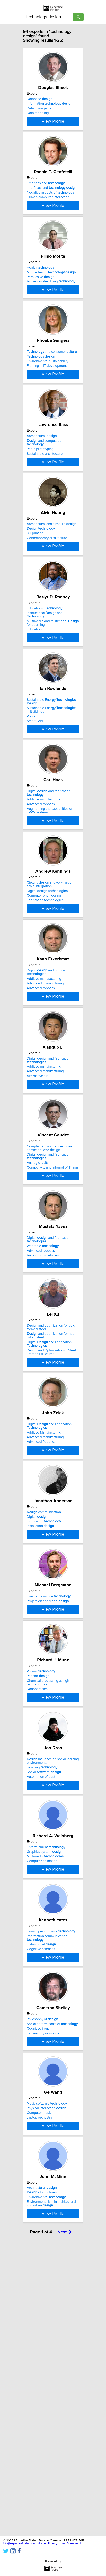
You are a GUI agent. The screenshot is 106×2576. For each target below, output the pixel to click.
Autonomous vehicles (43, 1398)
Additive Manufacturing (44, 1586)
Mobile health (51, 301)
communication (44, 1677)
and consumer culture (52, 395)
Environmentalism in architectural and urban (51, 2481)
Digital (47, 995)
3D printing (35, 601)
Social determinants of (52, 2273)
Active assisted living (51, 310)
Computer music (39, 2377)
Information (49, 103)
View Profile (53, 135)
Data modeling (38, 113)
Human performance (51, 2170)
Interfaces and (51, 202)
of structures (42, 2470)
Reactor (38, 1879)
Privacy (52, 2543)
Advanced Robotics (41, 1596)
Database (39, 99)
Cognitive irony (38, 2278)
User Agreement (70, 2543)
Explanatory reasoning (43, 2283)
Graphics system (44, 2076)
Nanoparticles (37, 1892)
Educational (44, 691)
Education (34, 712)
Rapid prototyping (40, 506)
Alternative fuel (38, 1201)
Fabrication (44, 1686)
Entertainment (46, 2071)
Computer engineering (44, 999)
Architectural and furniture (51, 592)
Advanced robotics (41, 901)
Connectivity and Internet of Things (53, 1303)
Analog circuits (38, 1299)
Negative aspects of (50, 207)
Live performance (48, 1775)
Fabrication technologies (45, 1004)
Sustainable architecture (45, 511)
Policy (31, 806)
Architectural (42, 493)
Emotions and (46, 197)
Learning (42, 1981)
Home (42, 2543)
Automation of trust (41, 1990)
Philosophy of (42, 2269)
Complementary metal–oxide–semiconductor (49, 1284)
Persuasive (40, 305)
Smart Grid (35, 810)
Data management (40, 108)
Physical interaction (46, 2372)
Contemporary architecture (47, 606)
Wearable (43, 1389)
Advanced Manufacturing (45, 1591)
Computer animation (42, 2085)
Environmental (46, 2475)
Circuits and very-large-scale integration (49, 988)
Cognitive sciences (41, 2187)
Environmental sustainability (47, 404)
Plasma (41, 1874)
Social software (44, 1986)
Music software (47, 2367)
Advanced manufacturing (45, 1098)
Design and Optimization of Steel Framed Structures (51, 1506)
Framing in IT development (47, 409)
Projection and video (48, 1780)
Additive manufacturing (44, 896)
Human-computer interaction (48, 211)
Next (64, 2521)
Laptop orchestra (39, 2381)
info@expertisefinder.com (19, 2543)
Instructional (41, 2183)
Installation (40, 1691)
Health (40, 296)
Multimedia (45, 2081)
